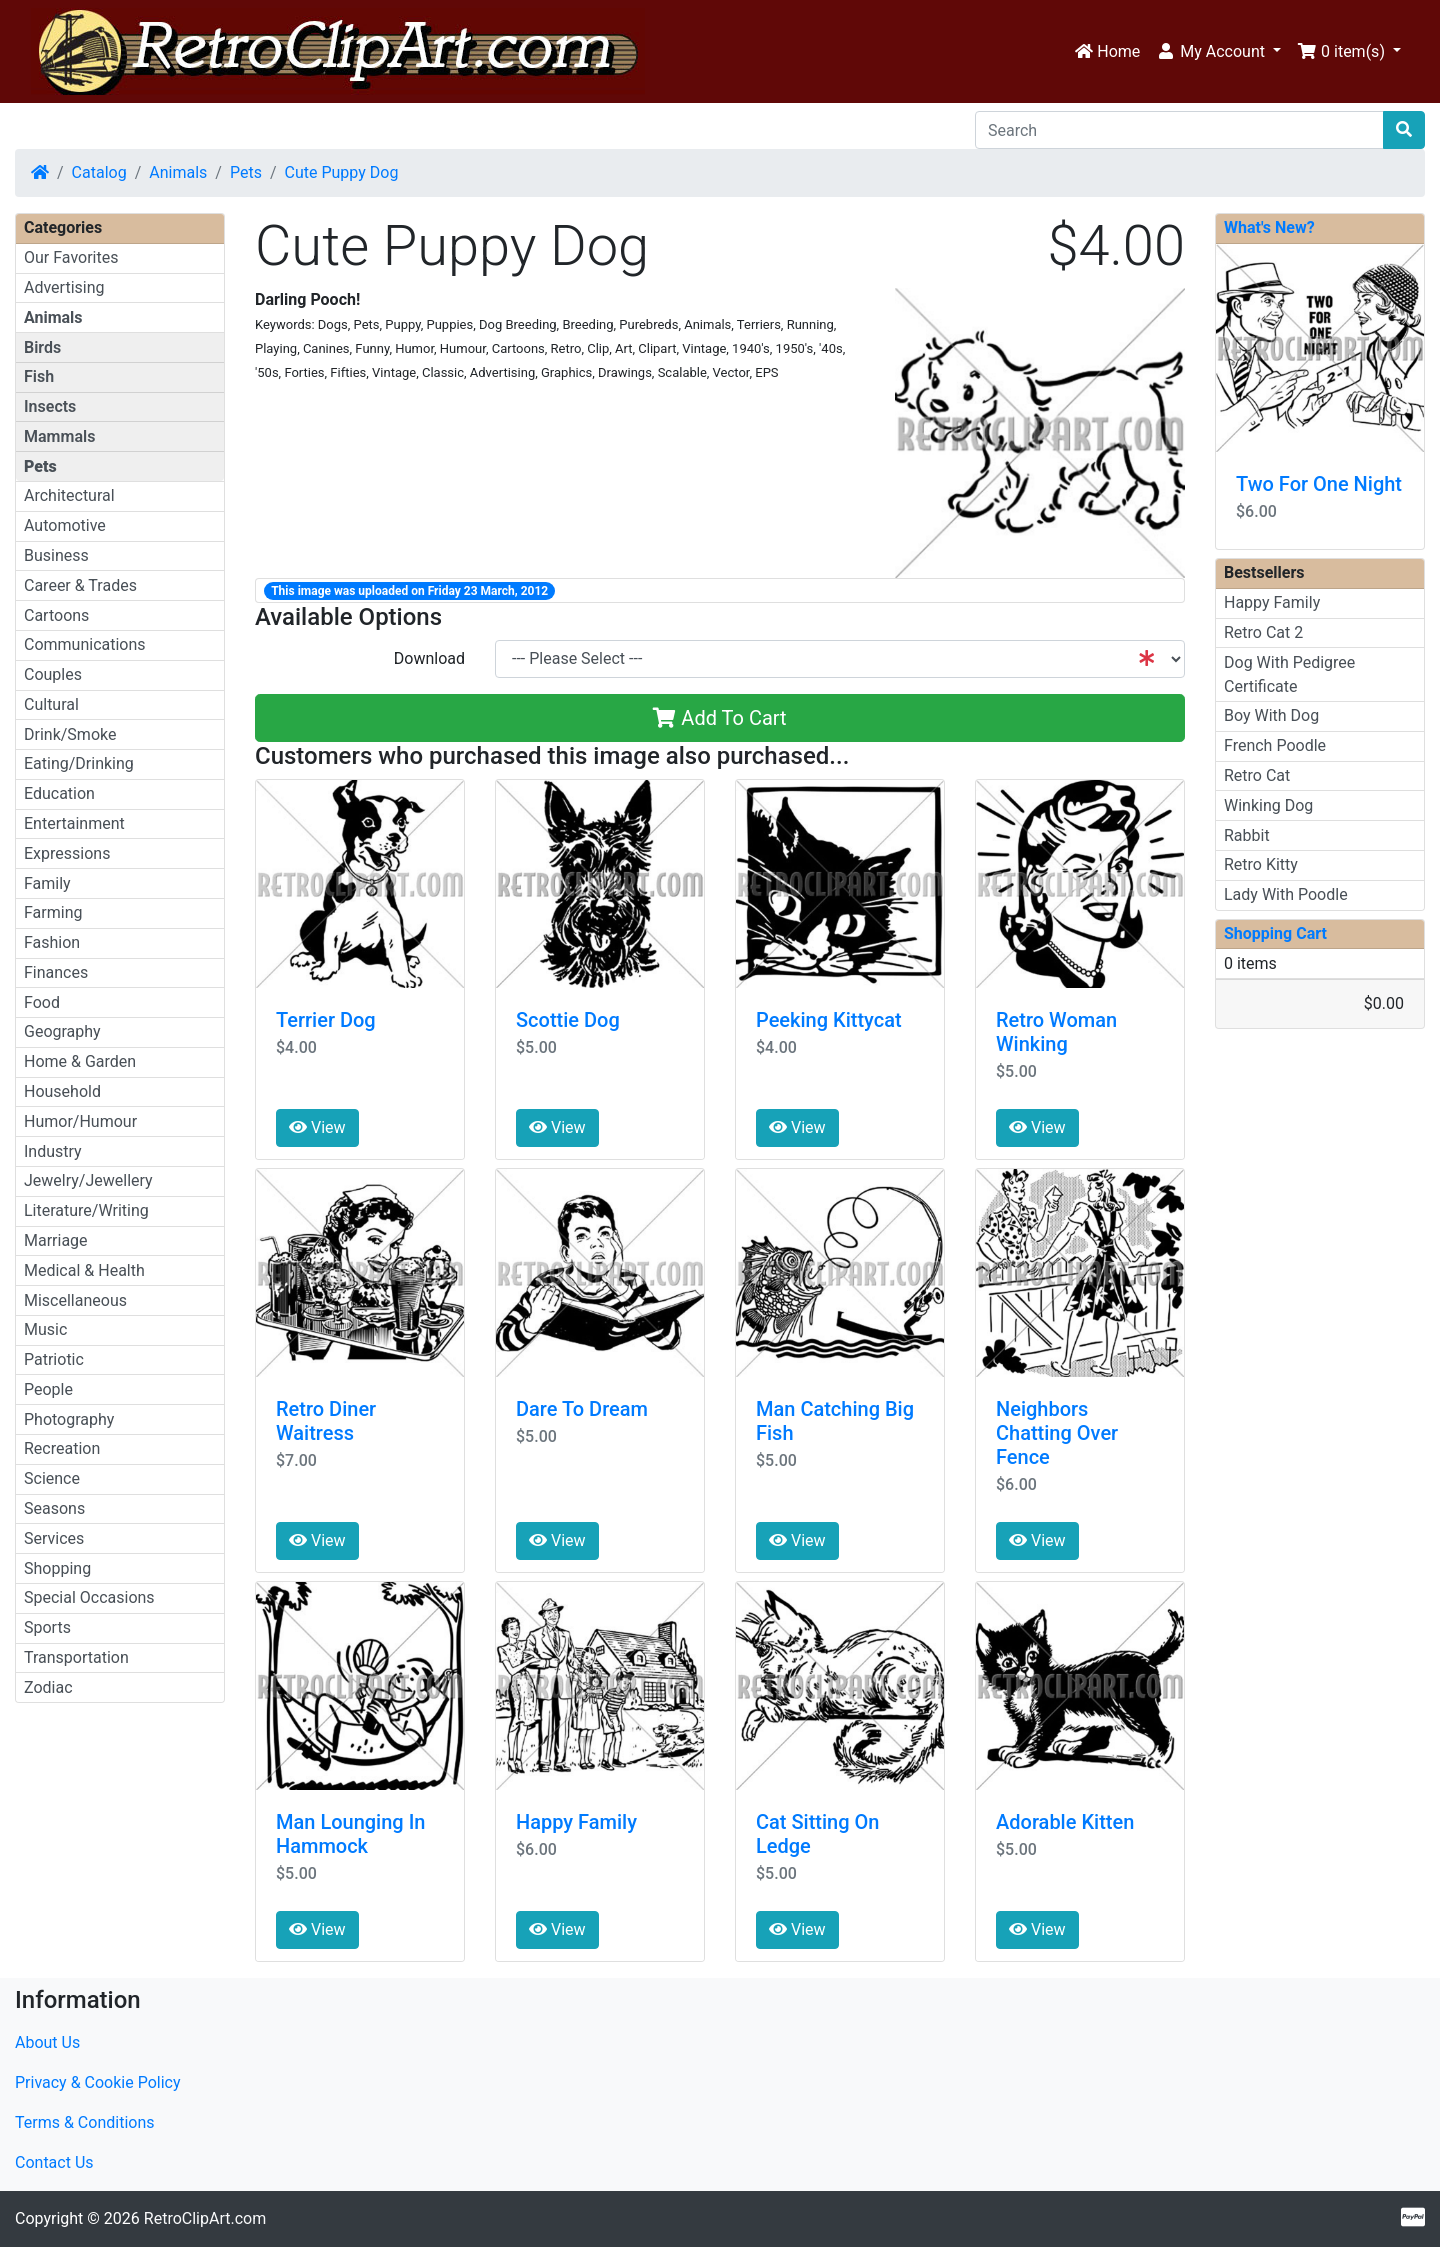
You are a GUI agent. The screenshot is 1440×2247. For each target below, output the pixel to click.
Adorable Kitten (1065, 1822)
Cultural (51, 704)
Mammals (59, 436)
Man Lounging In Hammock (350, 1834)
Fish (39, 376)
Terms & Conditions (85, 2122)
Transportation (76, 1657)
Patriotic (54, 1359)
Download (429, 658)
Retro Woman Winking (1056, 1032)
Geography (62, 1031)
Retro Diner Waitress (326, 1421)
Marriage (56, 1240)
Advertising (64, 287)
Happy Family (576, 1822)
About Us (47, 2042)
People (48, 1389)
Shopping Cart (1275, 933)
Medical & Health (84, 1270)
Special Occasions (89, 1597)
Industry (53, 1151)
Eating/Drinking (79, 763)
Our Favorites (71, 257)
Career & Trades (80, 585)
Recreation (62, 1448)
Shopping (57, 1568)
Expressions (67, 853)
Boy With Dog (1271, 715)
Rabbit (1247, 835)
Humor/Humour (80, 1121)
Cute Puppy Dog (342, 172)
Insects (50, 406)
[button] (1218, 52)
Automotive (65, 525)
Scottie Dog (568, 1020)
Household (62, 1091)
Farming (53, 912)
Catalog (99, 172)
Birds (42, 347)
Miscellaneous (75, 1300)
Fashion (52, 942)
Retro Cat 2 (1263, 632)
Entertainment (74, 823)
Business (56, 555)
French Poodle (1275, 745)
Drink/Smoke (70, 734)
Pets (246, 172)
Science (52, 1478)
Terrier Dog (326, 1020)
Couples (53, 674)
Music (45, 1329)
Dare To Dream (582, 1409)
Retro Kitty (1261, 864)
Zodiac (48, 1687)
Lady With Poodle (1286, 894)
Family (47, 883)
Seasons (54, 1508)
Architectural (69, 495)
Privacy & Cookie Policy (98, 2082)
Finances (56, 972)
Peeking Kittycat (829, 1020)
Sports (47, 1627)
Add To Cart (719, 718)
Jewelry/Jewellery (88, 1180)
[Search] (1179, 130)
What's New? (1269, 227)
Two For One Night (1319, 484)
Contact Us (54, 2162)
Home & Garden (80, 1061)
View (317, 1127)
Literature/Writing (86, 1210)
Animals (178, 172)
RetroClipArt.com (205, 2218)
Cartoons (56, 615)
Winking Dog (1268, 805)
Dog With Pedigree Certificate (1289, 674)
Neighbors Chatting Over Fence (1057, 1433)
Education (59, 793)
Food (42, 1002)
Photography (69, 1419)
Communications (85, 644)
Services (54, 1538)
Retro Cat (1257, 775)
